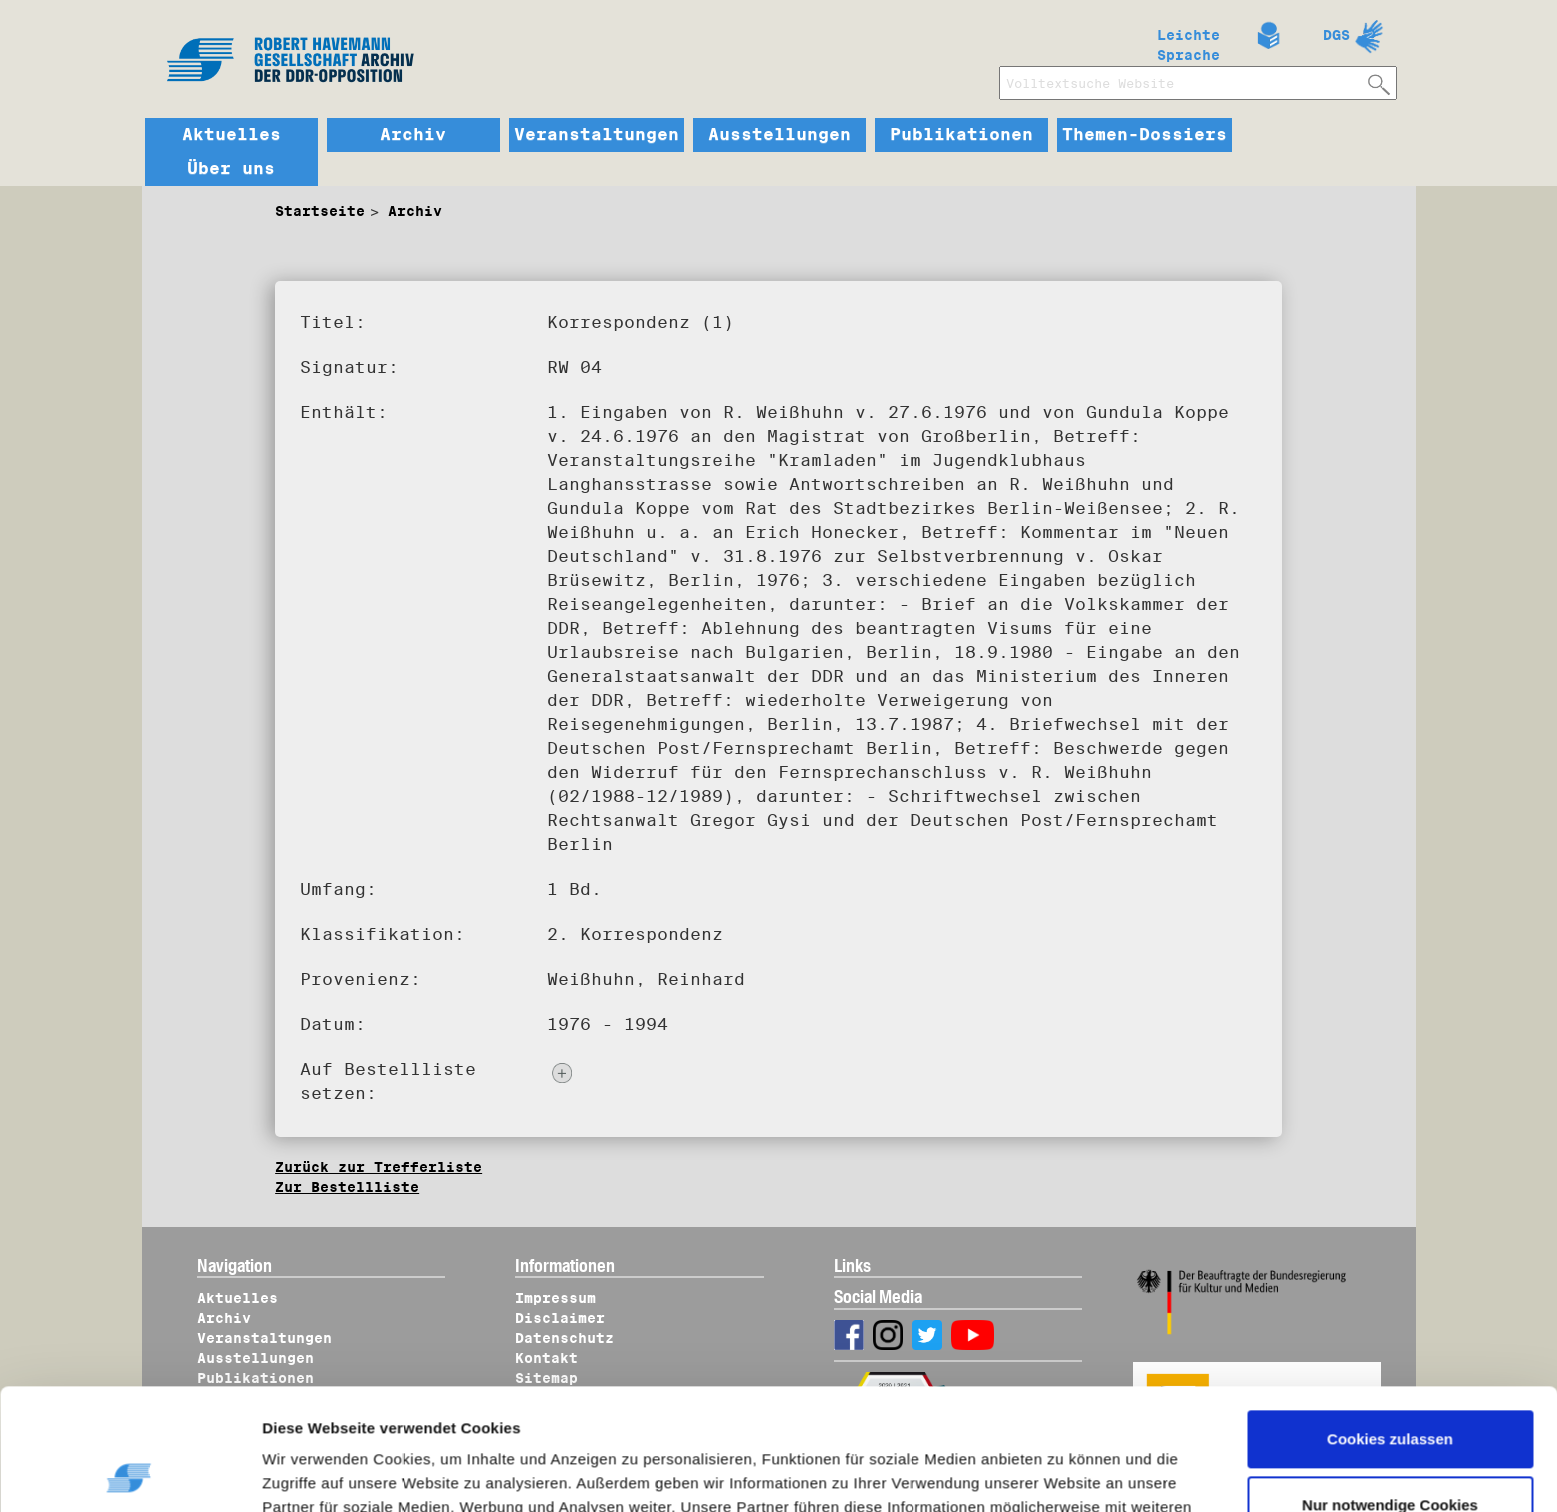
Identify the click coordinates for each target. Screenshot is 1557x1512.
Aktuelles (231, 135)
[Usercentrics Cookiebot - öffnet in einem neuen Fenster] (129, 1473)
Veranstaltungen (596, 135)
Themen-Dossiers (1144, 135)
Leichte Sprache (1188, 41)
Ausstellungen (779, 135)
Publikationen (961, 135)
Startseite (320, 211)
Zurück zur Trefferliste (378, 1167)
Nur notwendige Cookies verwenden (1390, 1402)
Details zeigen (332, 1473)
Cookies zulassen (1390, 1325)
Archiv (413, 135)
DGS (1336, 35)
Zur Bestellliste (347, 1187)
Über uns (231, 169)
